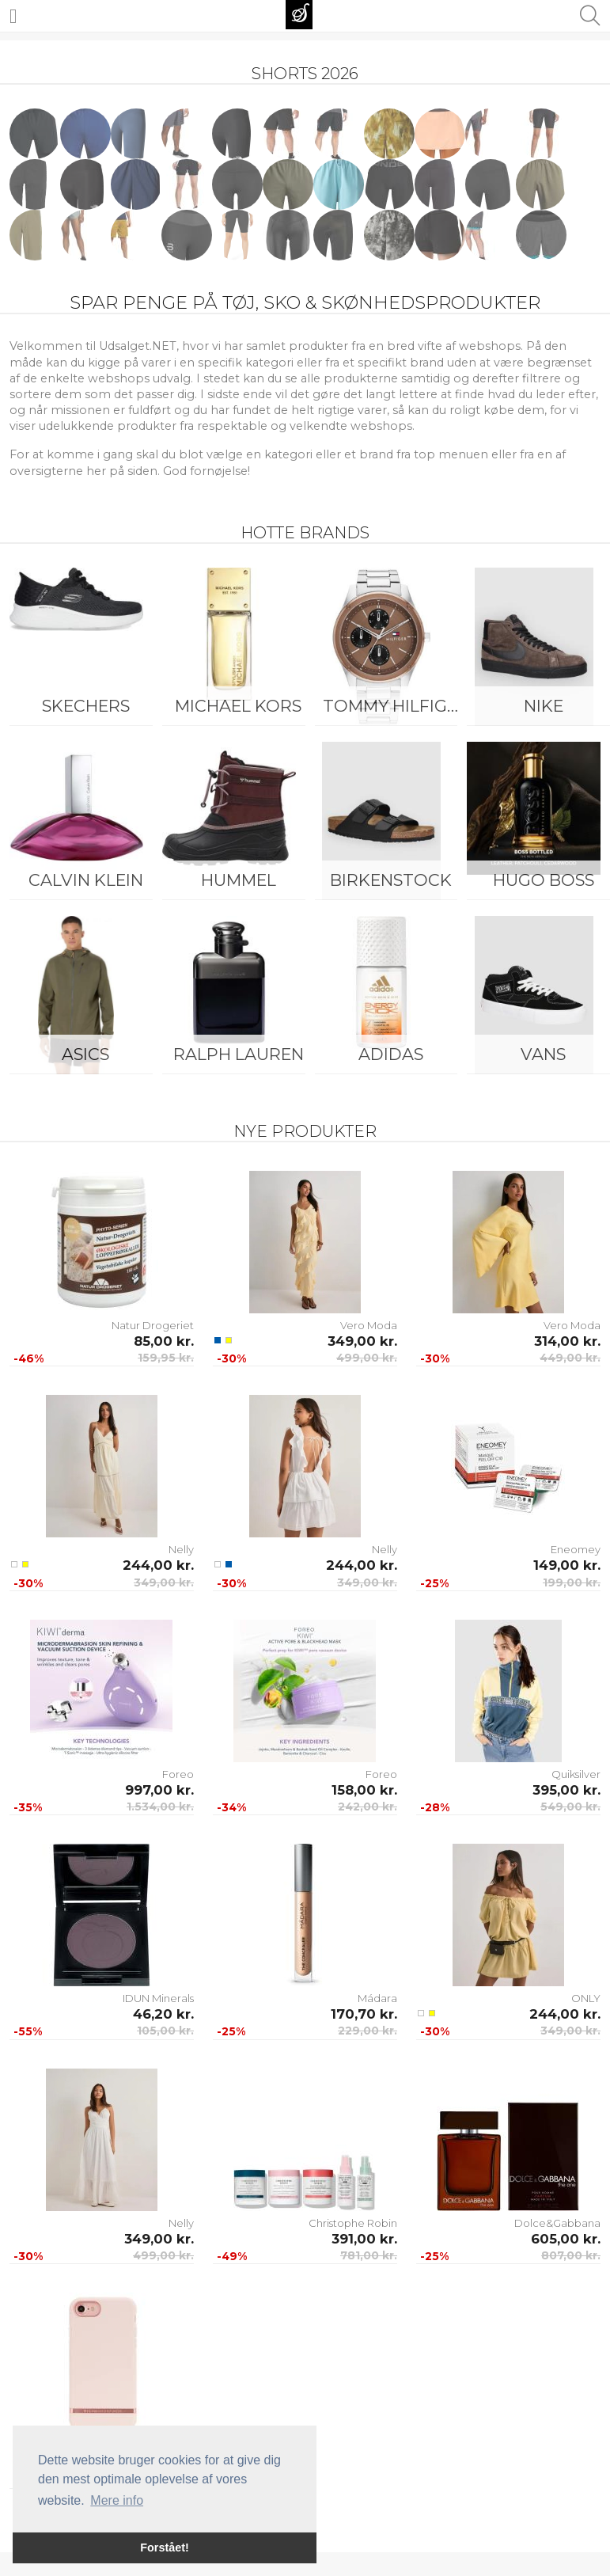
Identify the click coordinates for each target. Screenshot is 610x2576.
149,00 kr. (567, 1565)
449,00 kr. (570, 1357)
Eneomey (576, 1549)
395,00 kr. (566, 1790)
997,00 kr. (159, 1790)
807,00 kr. (571, 2255)
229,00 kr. (367, 2030)
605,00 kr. (566, 2239)
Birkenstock (391, 880)
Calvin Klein (85, 880)
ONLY (586, 1998)
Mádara (377, 1998)
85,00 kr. (164, 1341)
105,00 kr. (165, 2030)
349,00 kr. (362, 1341)
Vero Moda (368, 1325)
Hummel (238, 880)
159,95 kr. (166, 1357)
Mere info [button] (116, 2500)
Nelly (181, 1549)
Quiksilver (576, 1774)
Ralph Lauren (238, 1054)
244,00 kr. (158, 1565)
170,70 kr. (364, 2014)
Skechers (86, 706)
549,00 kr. (570, 1806)
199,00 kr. (572, 1582)
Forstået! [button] (164, 2547)
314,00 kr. (567, 1341)
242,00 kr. (367, 1806)
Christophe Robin (353, 2223)
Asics (85, 1054)
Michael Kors (238, 706)
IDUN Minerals (158, 1998)
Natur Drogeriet (153, 1325)
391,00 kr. (364, 2239)
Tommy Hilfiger (395, 706)
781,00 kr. (368, 2255)
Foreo (178, 1774)
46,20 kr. (163, 2014)
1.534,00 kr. (160, 1806)
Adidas (390, 1054)
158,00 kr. (364, 1790)
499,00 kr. (366, 1357)
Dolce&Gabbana (557, 2223)
